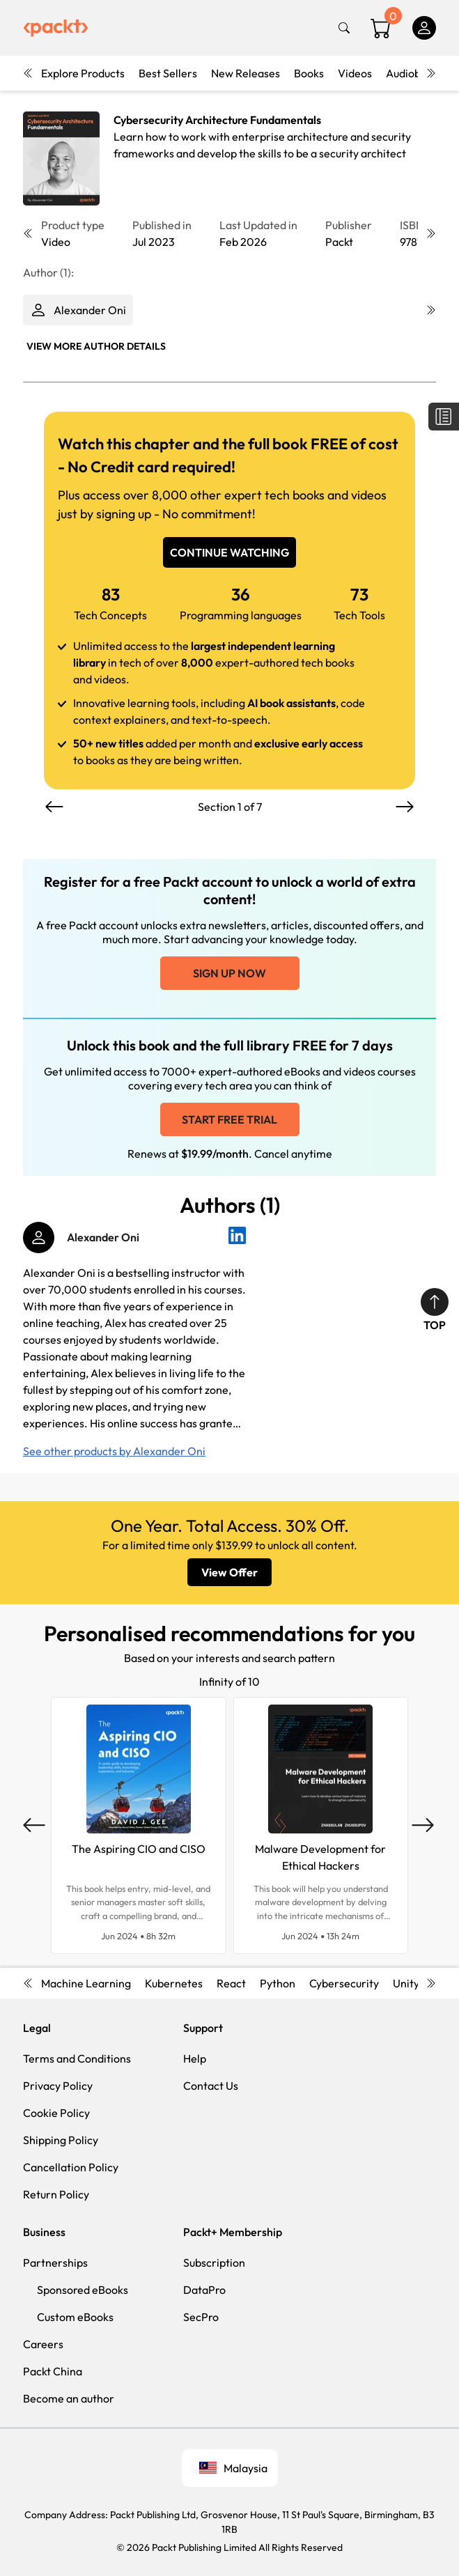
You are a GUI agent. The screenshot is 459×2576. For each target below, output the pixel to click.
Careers (43, 2344)
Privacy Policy (58, 2086)
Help (194, 2058)
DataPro (204, 2290)
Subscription (214, 2262)
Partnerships (55, 2262)
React (231, 1983)
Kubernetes (174, 1983)
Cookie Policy (56, 2113)
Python (277, 1983)
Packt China (52, 2371)
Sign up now (229, 973)
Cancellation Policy (70, 2167)
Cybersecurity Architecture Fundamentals (217, 120)
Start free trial (229, 1119)
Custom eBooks (75, 2317)
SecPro (201, 2317)
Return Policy (56, 2194)
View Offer (229, 1572)
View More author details (96, 346)
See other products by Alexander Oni (114, 1451)
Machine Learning (86, 1983)
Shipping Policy (60, 2140)
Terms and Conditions (77, 2058)
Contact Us (210, 2086)
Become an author (68, 2398)
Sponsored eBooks (82, 2290)
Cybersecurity (344, 1983)
